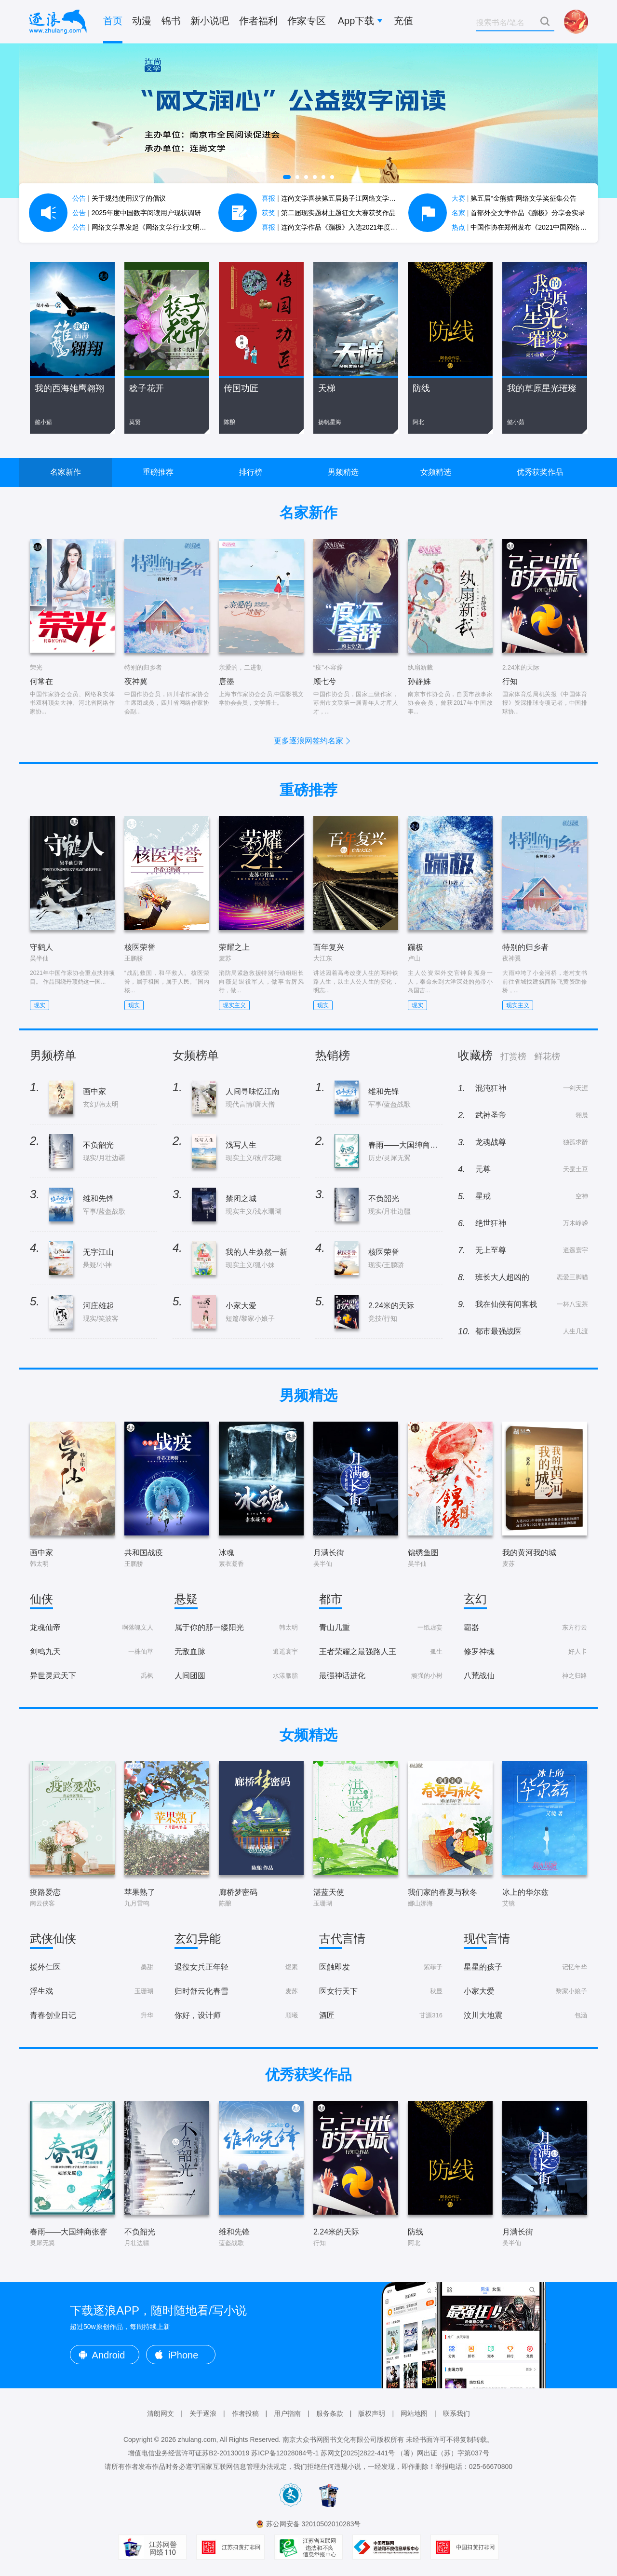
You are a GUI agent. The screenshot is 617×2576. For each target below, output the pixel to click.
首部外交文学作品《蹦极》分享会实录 (519, 213)
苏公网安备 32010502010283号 (313, 2524)
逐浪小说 (57, 21)
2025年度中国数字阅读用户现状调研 (136, 213)
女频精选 (435, 472)
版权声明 (371, 2413)
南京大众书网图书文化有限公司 (329, 2439)
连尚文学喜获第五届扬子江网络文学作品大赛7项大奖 (351, 198)
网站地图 (414, 2413)
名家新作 (65, 472)
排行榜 (250, 472)
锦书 (171, 20)
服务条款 (329, 2413)
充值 (403, 20)
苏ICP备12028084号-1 (285, 2453)
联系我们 (456, 2413)
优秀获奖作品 (540, 472)
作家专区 (306, 20)
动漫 (141, 20)
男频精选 (343, 472)
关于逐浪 (202, 2413)
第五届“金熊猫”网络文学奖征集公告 (514, 198)
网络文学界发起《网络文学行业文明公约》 (146, 227)
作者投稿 (245, 2413)
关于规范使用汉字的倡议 (119, 198)
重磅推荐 (158, 472)
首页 (112, 20)
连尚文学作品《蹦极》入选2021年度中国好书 (339, 227)
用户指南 (287, 2413)
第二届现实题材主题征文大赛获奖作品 (329, 213)
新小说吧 (209, 20)
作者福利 (258, 20)
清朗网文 (160, 2413)
